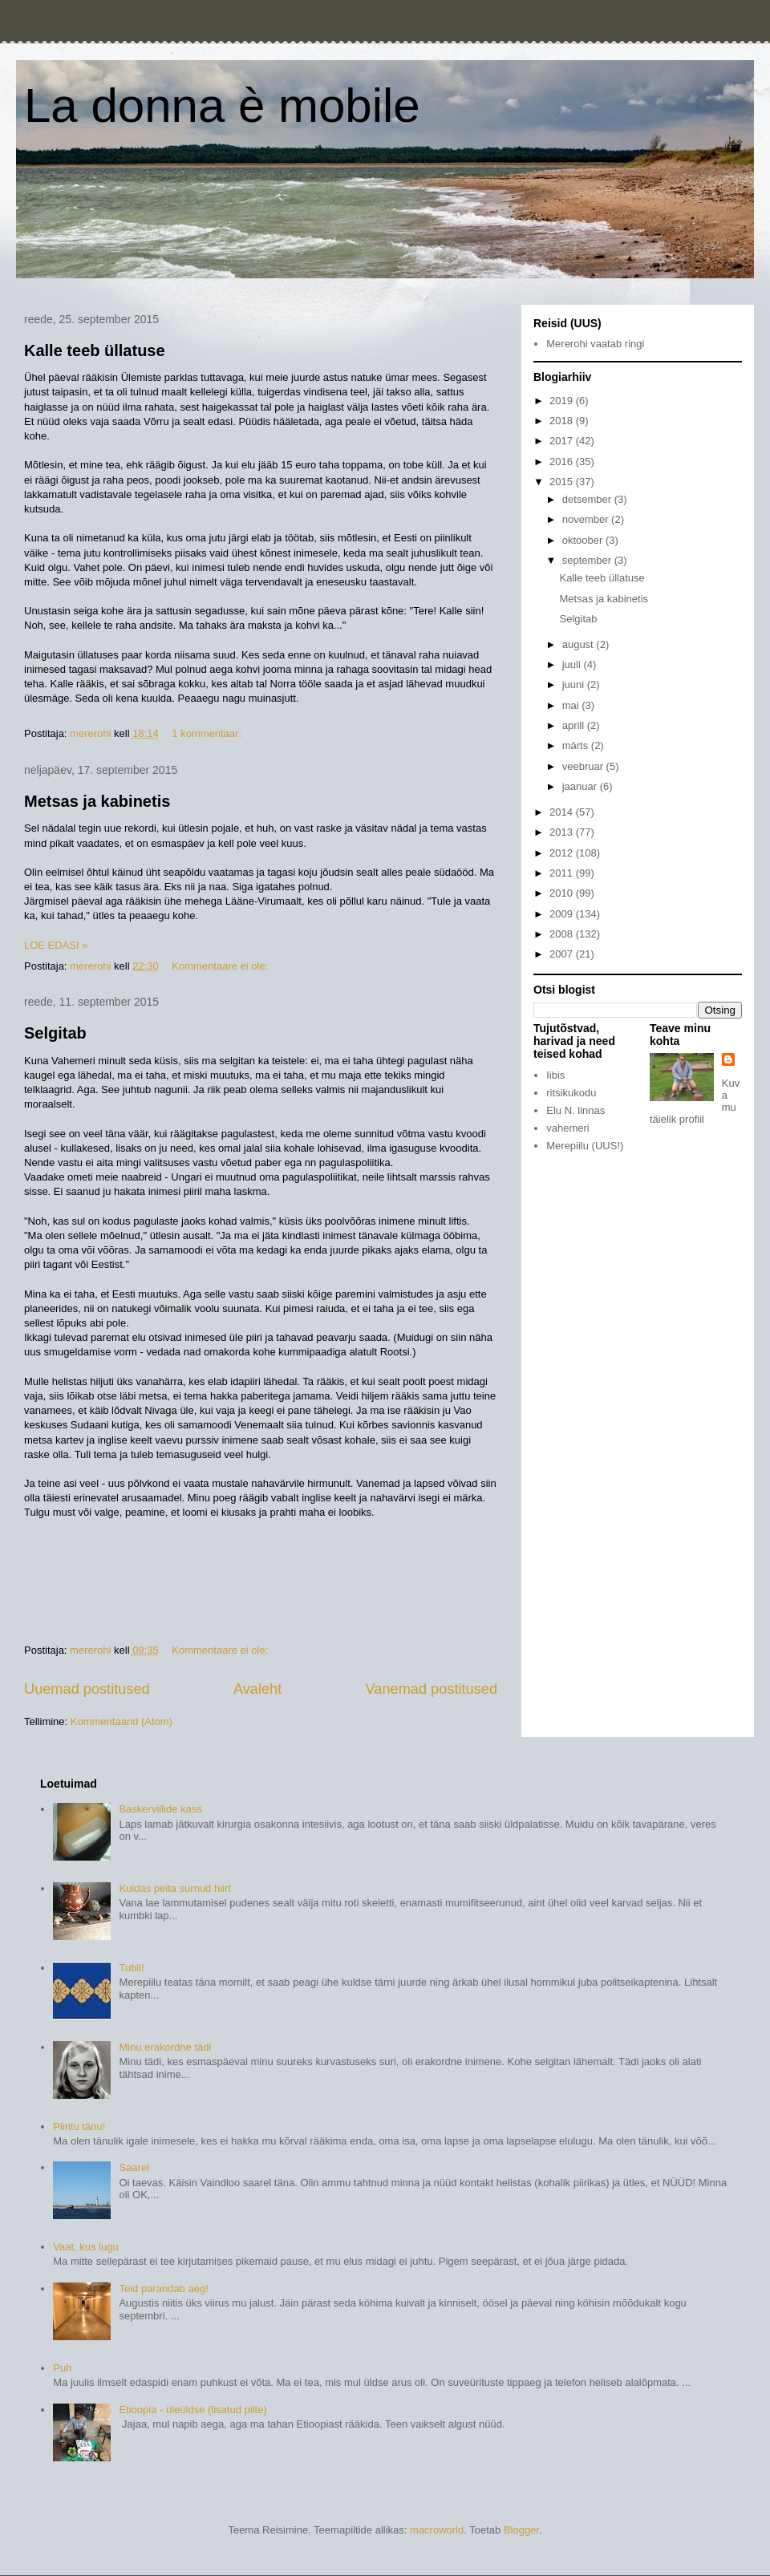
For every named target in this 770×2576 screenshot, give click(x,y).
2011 (562, 873)
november (586, 519)
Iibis (555, 1075)
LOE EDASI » (55, 945)
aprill (574, 725)
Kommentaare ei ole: (221, 966)
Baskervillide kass (160, 1809)
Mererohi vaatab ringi (595, 344)
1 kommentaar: (208, 733)
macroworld (437, 2530)
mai (572, 705)
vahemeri (567, 1128)
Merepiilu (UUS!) (584, 1146)
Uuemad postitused (87, 1689)
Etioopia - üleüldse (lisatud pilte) (192, 2410)
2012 (562, 853)
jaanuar (581, 786)
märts (576, 745)
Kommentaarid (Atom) (121, 1721)
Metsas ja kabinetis (97, 801)
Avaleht (257, 1689)
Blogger (521, 2530)
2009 (562, 914)
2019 (562, 401)
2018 (562, 421)
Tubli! (131, 1968)
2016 (562, 462)
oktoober (584, 540)
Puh (62, 2368)
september (588, 560)
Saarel (134, 2167)
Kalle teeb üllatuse (94, 350)
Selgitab (55, 1033)
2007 (562, 954)
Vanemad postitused (431, 1689)
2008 (562, 934)
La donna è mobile (222, 105)
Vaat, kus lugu (85, 2247)
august (579, 644)
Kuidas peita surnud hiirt (174, 1888)
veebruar (584, 766)
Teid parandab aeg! (163, 2288)
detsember (588, 499)
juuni (574, 684)
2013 (562, 832)
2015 (562, 482)
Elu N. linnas (575, 1110)
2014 (562, 812)
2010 (562, 893)
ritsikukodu (571, 1093)
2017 (562, 441)
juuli (573, 664)
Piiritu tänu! (79, 2126)
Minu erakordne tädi (165, 2047)
